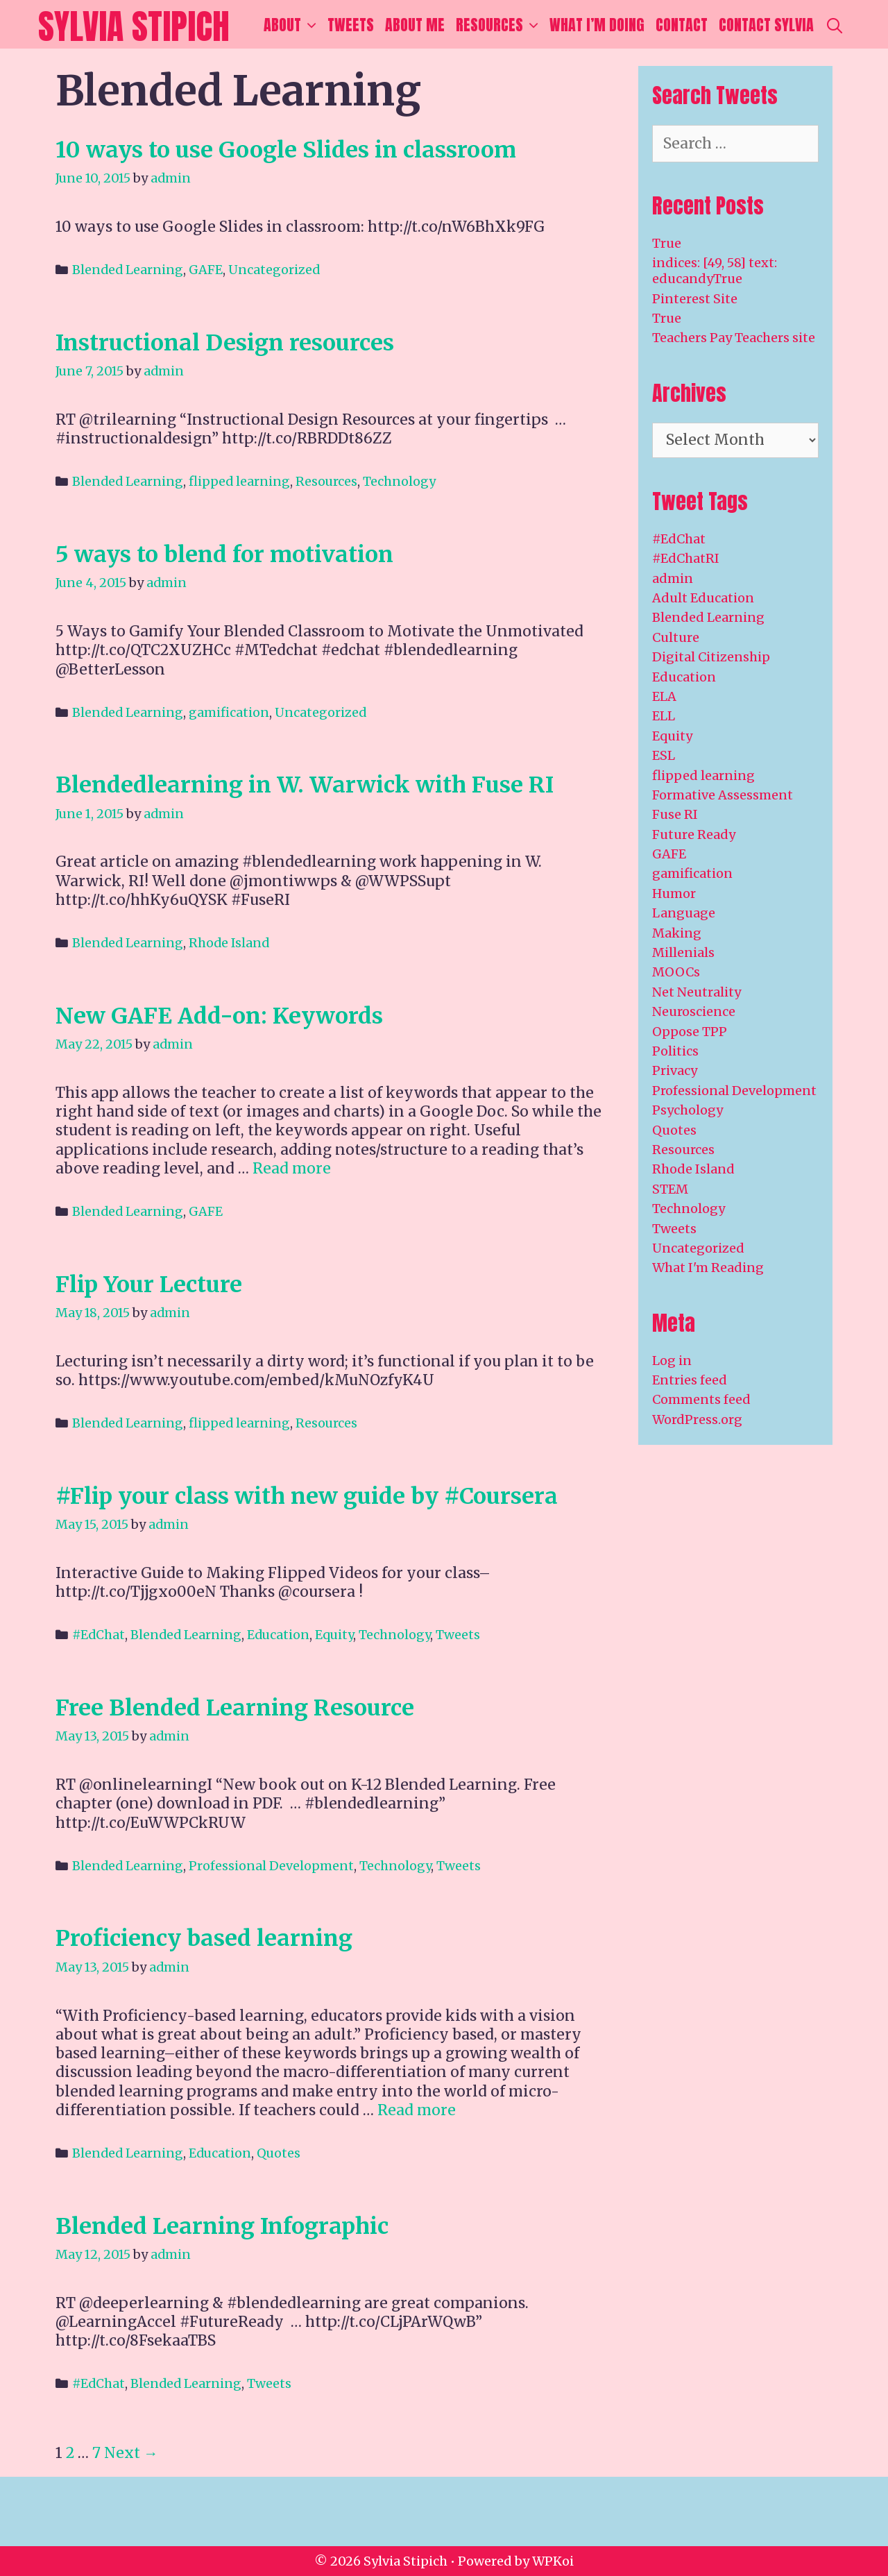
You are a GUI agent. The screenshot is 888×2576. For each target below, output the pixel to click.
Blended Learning (127, 270)
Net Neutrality (696, 992)
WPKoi (553, 2561)
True (666, 243)
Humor (674, 893)
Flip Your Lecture (149, 1284)
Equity (334, 1635)
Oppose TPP (689, 1032)
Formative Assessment (722, 795)
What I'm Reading (708, 1268)
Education (278, 1635)
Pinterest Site (694, 299)
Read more (292, 1168)
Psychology (687, 1110)
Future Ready (693, 834)
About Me (415, 24)
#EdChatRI (685, 558)
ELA (664, 696)
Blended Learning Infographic (222, 2226)
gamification (229, 712)
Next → (131, 2452)
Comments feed (701, 1399)
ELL (663, 716)
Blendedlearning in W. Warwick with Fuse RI (305, 785)
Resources (500, 24)
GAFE (206, 270)
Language (683, 913)
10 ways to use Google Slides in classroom (286, 150)
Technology (399, 481)
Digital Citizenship (711, 657)
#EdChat (98, 1635)
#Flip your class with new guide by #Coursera (307, 1496)
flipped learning (239, 481)
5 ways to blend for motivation (224, 554)
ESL (663, 755)
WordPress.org (697, 1419)
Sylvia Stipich (134, 26)
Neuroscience (693, 1011)
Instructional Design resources (225, 343)
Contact (682, 24)
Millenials (683, 952)
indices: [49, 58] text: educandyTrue (714, 271)
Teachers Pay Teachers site (733, 338)
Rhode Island (229, 943)
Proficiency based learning (204, 1938)
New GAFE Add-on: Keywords (219, 1016)
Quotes (278, 2153)
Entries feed (689, 1380)
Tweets (350, 24)
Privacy (674, 1070)
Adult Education (703, 598)
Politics (675, 1051)
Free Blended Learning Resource (235, 1708)
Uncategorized (274, 270)
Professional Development (271, 1866)
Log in (672, 1360)
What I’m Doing (596, 24)
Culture (675, 637)
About (293, 24)
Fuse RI (675, 814)
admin (672, 578)
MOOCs (676, 972)
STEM (670, 1189)
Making (676, 933)
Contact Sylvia (766, 24)
